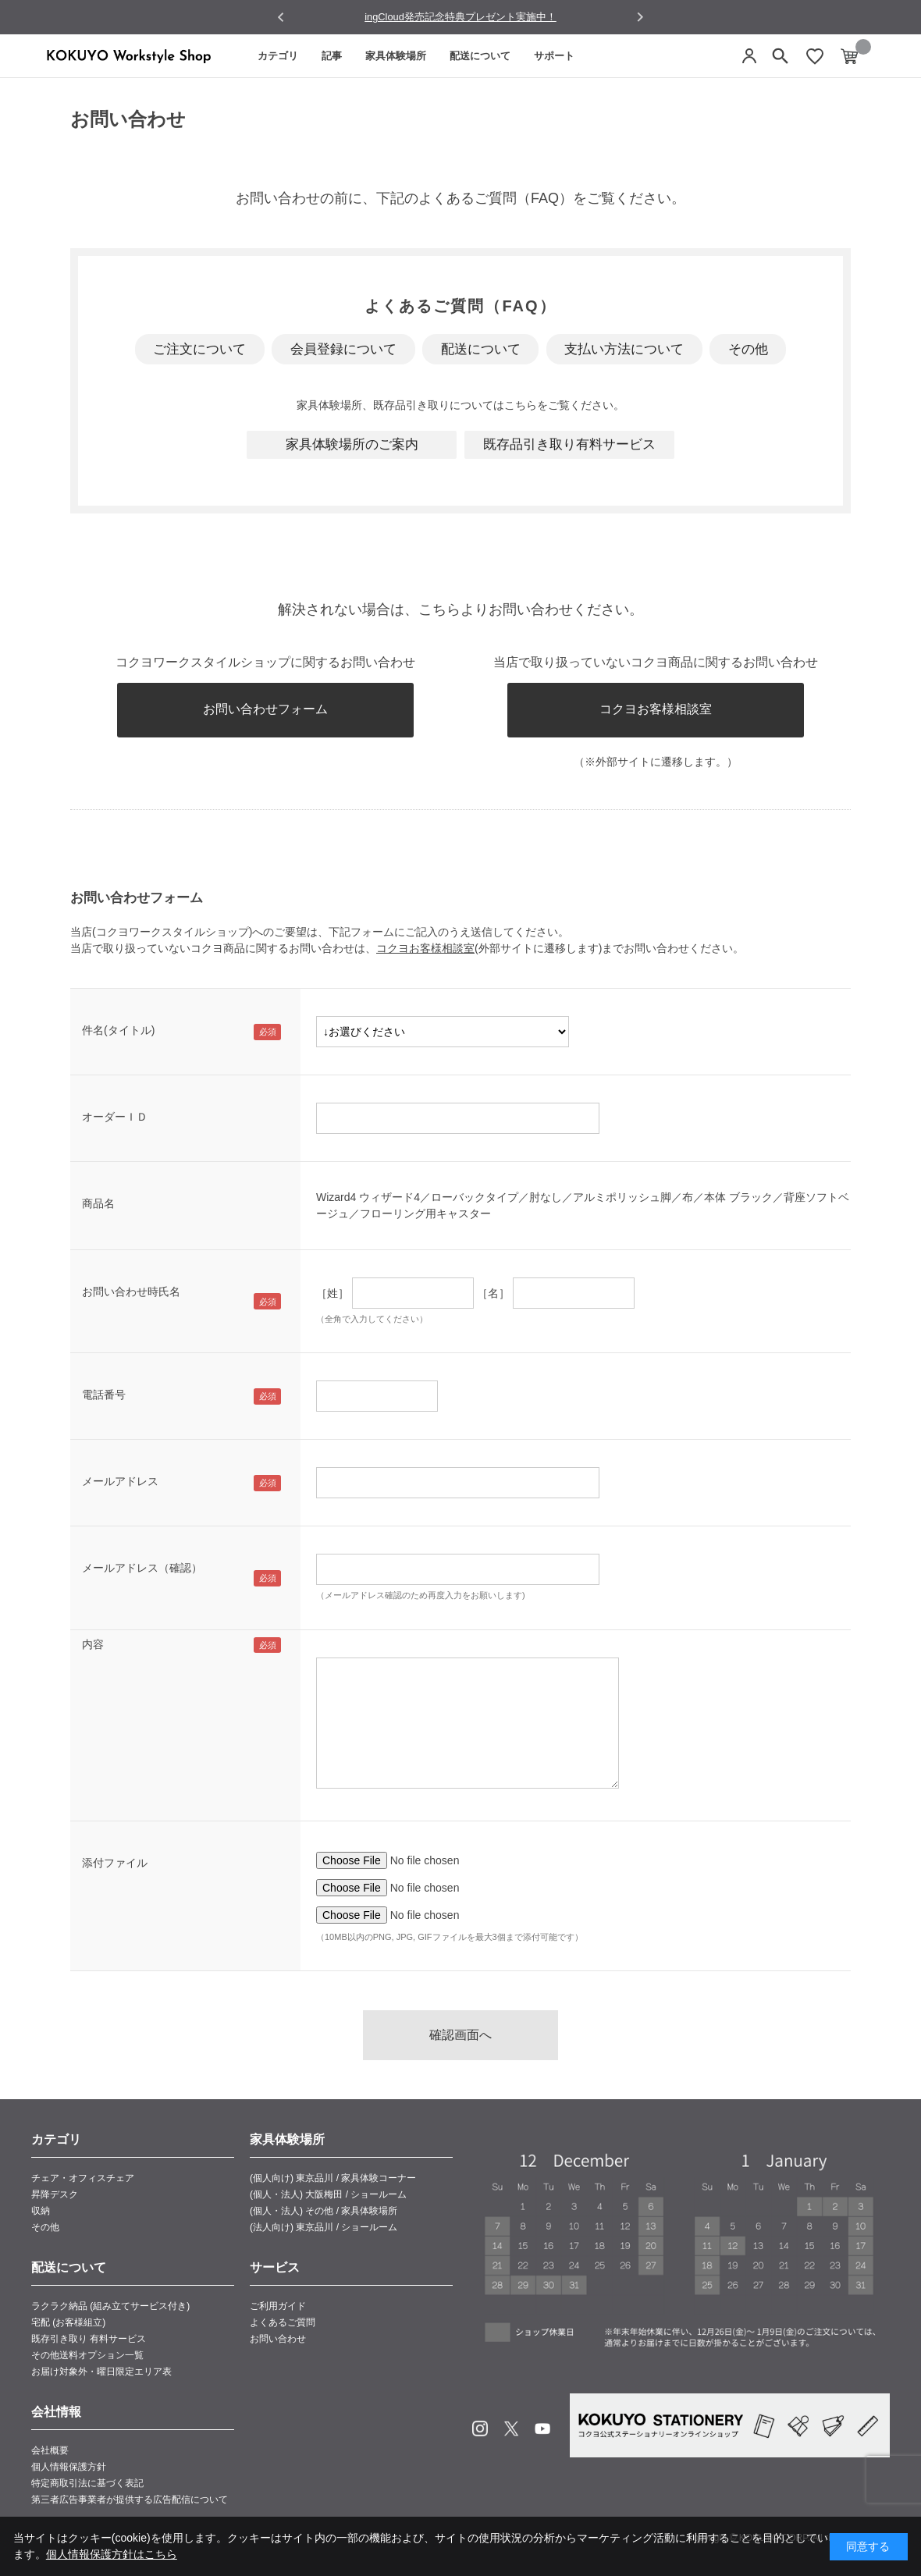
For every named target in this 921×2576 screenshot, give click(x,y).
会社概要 (50, 2450)
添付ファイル (115, 1862)
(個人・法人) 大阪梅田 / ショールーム (328, 2194)
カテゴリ (278, 56)
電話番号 (104, 1394)
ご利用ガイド (278, 2306)
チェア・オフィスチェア (82, 2178)
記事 (332, 56)
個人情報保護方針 (68, 2466)
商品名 (98, 1203)
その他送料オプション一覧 (87, 2355)
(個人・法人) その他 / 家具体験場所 (323, 2210)
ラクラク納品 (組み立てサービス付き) (110, 2306)
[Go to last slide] (281, 17)
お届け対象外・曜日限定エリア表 (101, 2371)
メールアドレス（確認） (142, 1568)
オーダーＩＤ (115, 1116)
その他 (748, 349)
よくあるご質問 (282, 2322)
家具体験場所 (395, 56)
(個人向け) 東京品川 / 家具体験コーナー (333, 2178)
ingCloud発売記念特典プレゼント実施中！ (460, 17)
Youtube (542, 2428)
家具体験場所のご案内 (352, 444)
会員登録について (343, 349)
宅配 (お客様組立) (68, 2322)
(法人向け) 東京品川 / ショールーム (323, 2227)
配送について (480, 56)
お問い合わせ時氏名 (131, 1291)
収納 (40, 2210)
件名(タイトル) (118, 1030)
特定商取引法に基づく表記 (87, 2483)
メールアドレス (120, 1481)
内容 (93, 1644)
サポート (554, 56)
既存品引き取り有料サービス (569, 444)
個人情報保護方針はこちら (111, 2554)
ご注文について (199, 349)
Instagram (480, 2428)
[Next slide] (640, 16)
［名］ (493, 1293)
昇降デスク (54, 2194)
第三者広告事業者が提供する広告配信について (129, 2499)
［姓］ (332, 1293)
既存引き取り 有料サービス (88, 2338)
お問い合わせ (278, 2338)
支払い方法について (624, 349)
